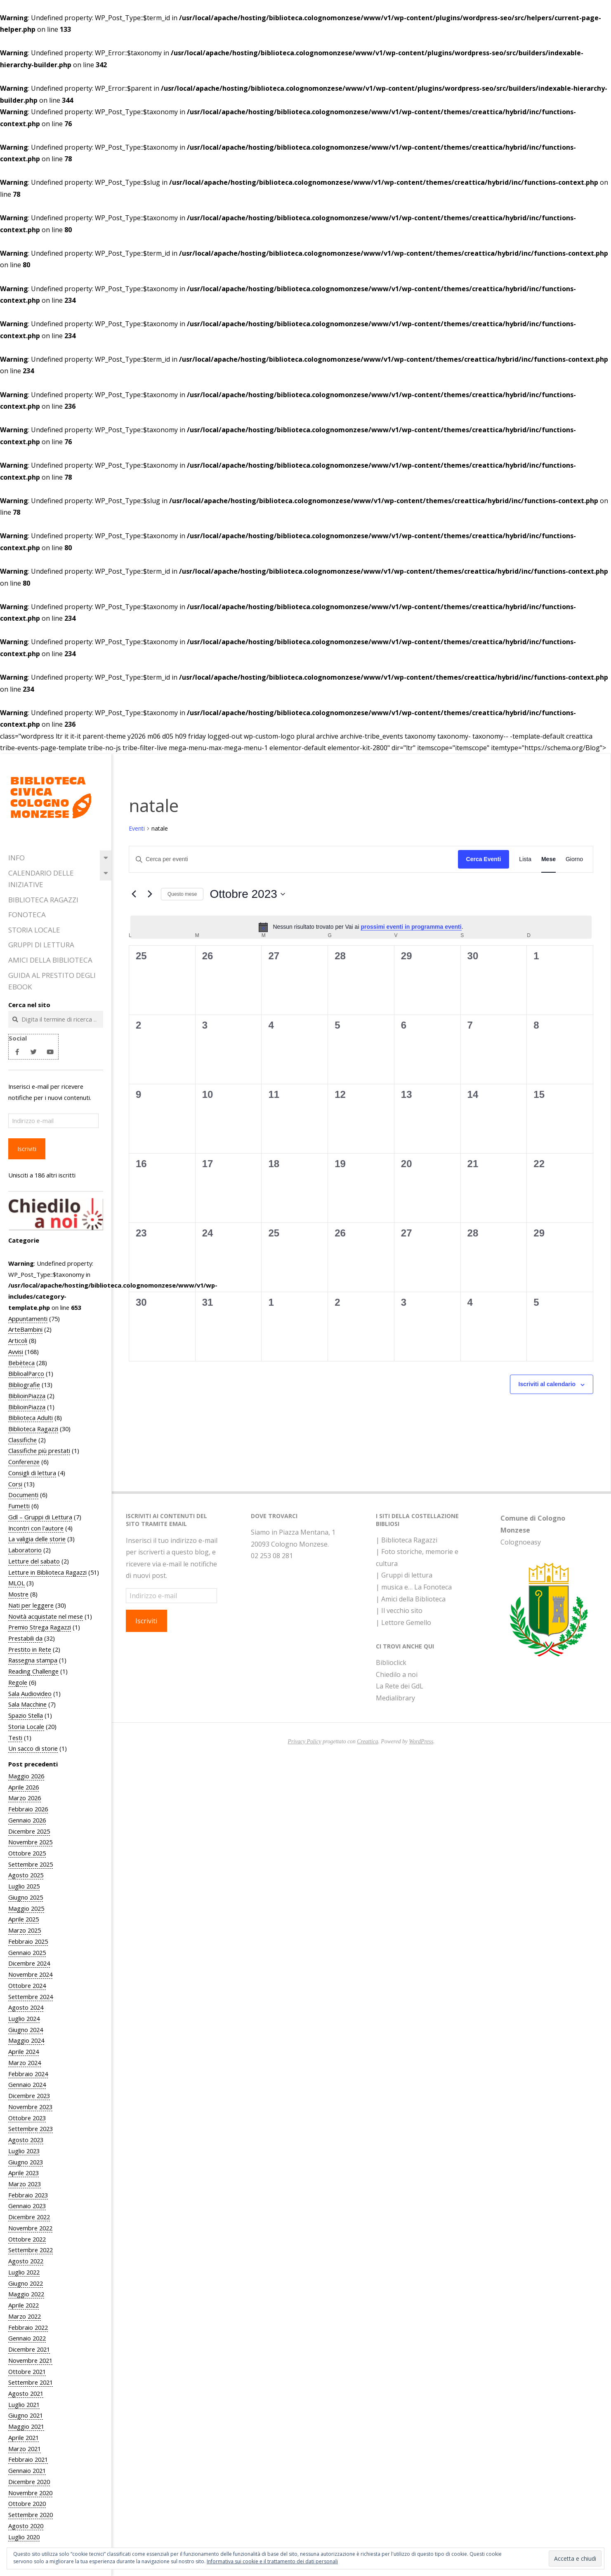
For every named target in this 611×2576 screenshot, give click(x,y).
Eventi (137, 828)
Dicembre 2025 (29, 1831)
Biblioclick (391, 1662)
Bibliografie (24, 1384)
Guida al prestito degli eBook (52, 981)
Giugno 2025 (25, 1897)
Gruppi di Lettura (41, 944)
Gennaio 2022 (27, 2338)
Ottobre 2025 (27, 1853)
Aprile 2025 (23, 1919)
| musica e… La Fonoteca (414, 1587)
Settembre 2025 (30, 1864)
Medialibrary (395, 1697)
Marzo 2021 (24, 2448)
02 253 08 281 (272, 1555)
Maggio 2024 (26, 2040)
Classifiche (22, 1440)
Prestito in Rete (29, 1649)
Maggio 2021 (26, 2426)
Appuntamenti (27, 1318)
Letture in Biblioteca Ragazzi (47, 1572)
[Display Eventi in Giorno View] (574, 859)
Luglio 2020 (24, 2537)
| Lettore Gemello (403, 1622)
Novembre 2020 (30, 2493)
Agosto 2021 (25, 2393)
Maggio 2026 (26, 1776)
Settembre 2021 (30, 2382)
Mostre (18, 1594)
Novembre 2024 (30, 1974)
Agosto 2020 (25, 2526)
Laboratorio (25, 1550)
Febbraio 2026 (28, 1809)
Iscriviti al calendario (547, 1384)
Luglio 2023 (24, 2151)
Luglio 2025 (24, 1886)
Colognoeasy (520, 1542)
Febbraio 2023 (28, 2195)
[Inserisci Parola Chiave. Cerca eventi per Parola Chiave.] (293, 859)
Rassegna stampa (32, 1660)
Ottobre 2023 (27, 2118)
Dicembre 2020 (29, 2481)
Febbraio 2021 (28, 2459)
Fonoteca (27, 914)
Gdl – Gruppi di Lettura (40, 1517)
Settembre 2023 (30, 2128)
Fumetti (19, 1506)
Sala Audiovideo (30, 1693)
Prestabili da (25, 1638)
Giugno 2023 (25, 2162)
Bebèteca (21, 1363)
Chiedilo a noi (397, 1674)
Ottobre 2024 (27, 1985)
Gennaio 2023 (27, 2206)
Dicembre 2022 (29, 2217)
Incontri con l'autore (36, 1528)
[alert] (361, 927)
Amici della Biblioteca (50, 960)
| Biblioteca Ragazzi (406, 1540)
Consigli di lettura (32, 1473)
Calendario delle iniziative (41, 879)
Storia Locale (34, 930)
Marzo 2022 (24, 2316)
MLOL (16, 1583)
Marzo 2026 (24, 1798)
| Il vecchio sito (399, 1610)
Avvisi (15, 1351)
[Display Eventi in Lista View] (525, 859)
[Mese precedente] (134, 894)
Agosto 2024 (25, 2007)
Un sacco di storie (33, 1748)
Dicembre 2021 (29, 2349)
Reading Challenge (33, 1671)
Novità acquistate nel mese (45, 1616)
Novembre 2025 (30, 1842)
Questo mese (182, 894)
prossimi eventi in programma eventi (411, 926)
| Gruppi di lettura (404, 1575)
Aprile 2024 (23, 2051)
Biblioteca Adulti (30, 1417)
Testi (15, 1737)
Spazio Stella (25, 1715)
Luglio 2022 (24, 2272)
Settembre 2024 (30, 1996)
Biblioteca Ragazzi (43, 899)
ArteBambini (25, 1329)
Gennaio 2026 (27, 1820)
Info (16, 857)
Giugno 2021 (25, 2415)
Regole (17, 1682)
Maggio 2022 (26, 2294)
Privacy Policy (304, 1741)
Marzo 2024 (24, 2062)
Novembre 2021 (30, 2360)
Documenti (23, 1495)
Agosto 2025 (25, 1875)
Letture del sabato (34, 1561)
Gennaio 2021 (27, 2470)
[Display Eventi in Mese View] (548, 859)
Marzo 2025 (24, 1930)
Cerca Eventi (483, 859)
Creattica (367, 1741)
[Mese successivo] (150, 894)
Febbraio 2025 (28, 1941)
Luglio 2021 (24, 2404)
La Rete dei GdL (399, 1686)
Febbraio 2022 (28, 2327)
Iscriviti (26, 1148)
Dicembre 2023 (29, 2095)
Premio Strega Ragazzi (39, 1627)
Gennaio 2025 (27, 1952)
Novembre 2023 (30, 2107)
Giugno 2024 (25, 2029)
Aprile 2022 (23, 2305)
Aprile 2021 (23, 2437)
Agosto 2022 (25, 2261)
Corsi (15, 1484)
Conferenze (24, 1462)
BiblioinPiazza (26, 1396)
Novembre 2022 (30, 2228)
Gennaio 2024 (27, 2084)
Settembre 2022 (30, 2250)
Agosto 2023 (25, 2140)
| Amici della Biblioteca (411, 1599)
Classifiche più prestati (39, 1450)
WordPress (421, 1741)
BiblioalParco (26, 1373)
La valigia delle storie (37, 1539)
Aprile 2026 (23, 1787)
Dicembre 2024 (29, 1963)
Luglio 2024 (24, 2018)
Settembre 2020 (30, 2514)
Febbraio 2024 (28, 2074)
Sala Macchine (27, 1704)
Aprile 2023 (23, 2173)
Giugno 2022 (25, 2283)
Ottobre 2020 (27, 2503)
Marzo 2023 (24, 2184)
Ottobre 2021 (27, 2371)
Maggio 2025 (26, 1908)
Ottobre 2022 (27, 2239)
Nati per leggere (31, 1605)
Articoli (17, 1340)
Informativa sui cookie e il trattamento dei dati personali (272, 2561)
